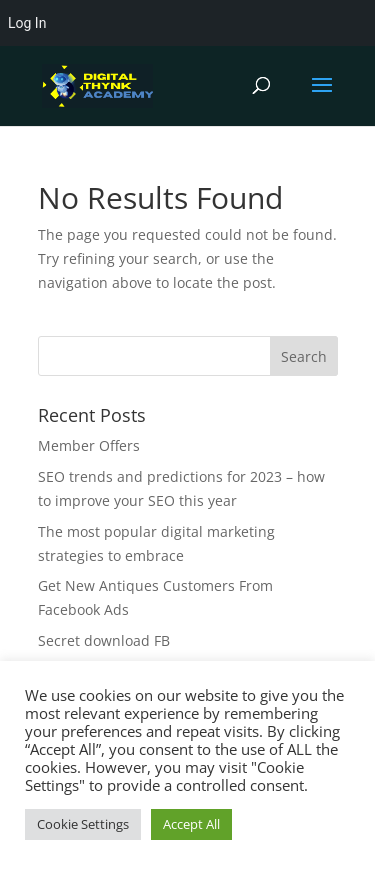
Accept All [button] (191, 824)
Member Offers (89, 445)
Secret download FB (104, 640)
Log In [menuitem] (27, 23)
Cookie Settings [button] (83, 824)
